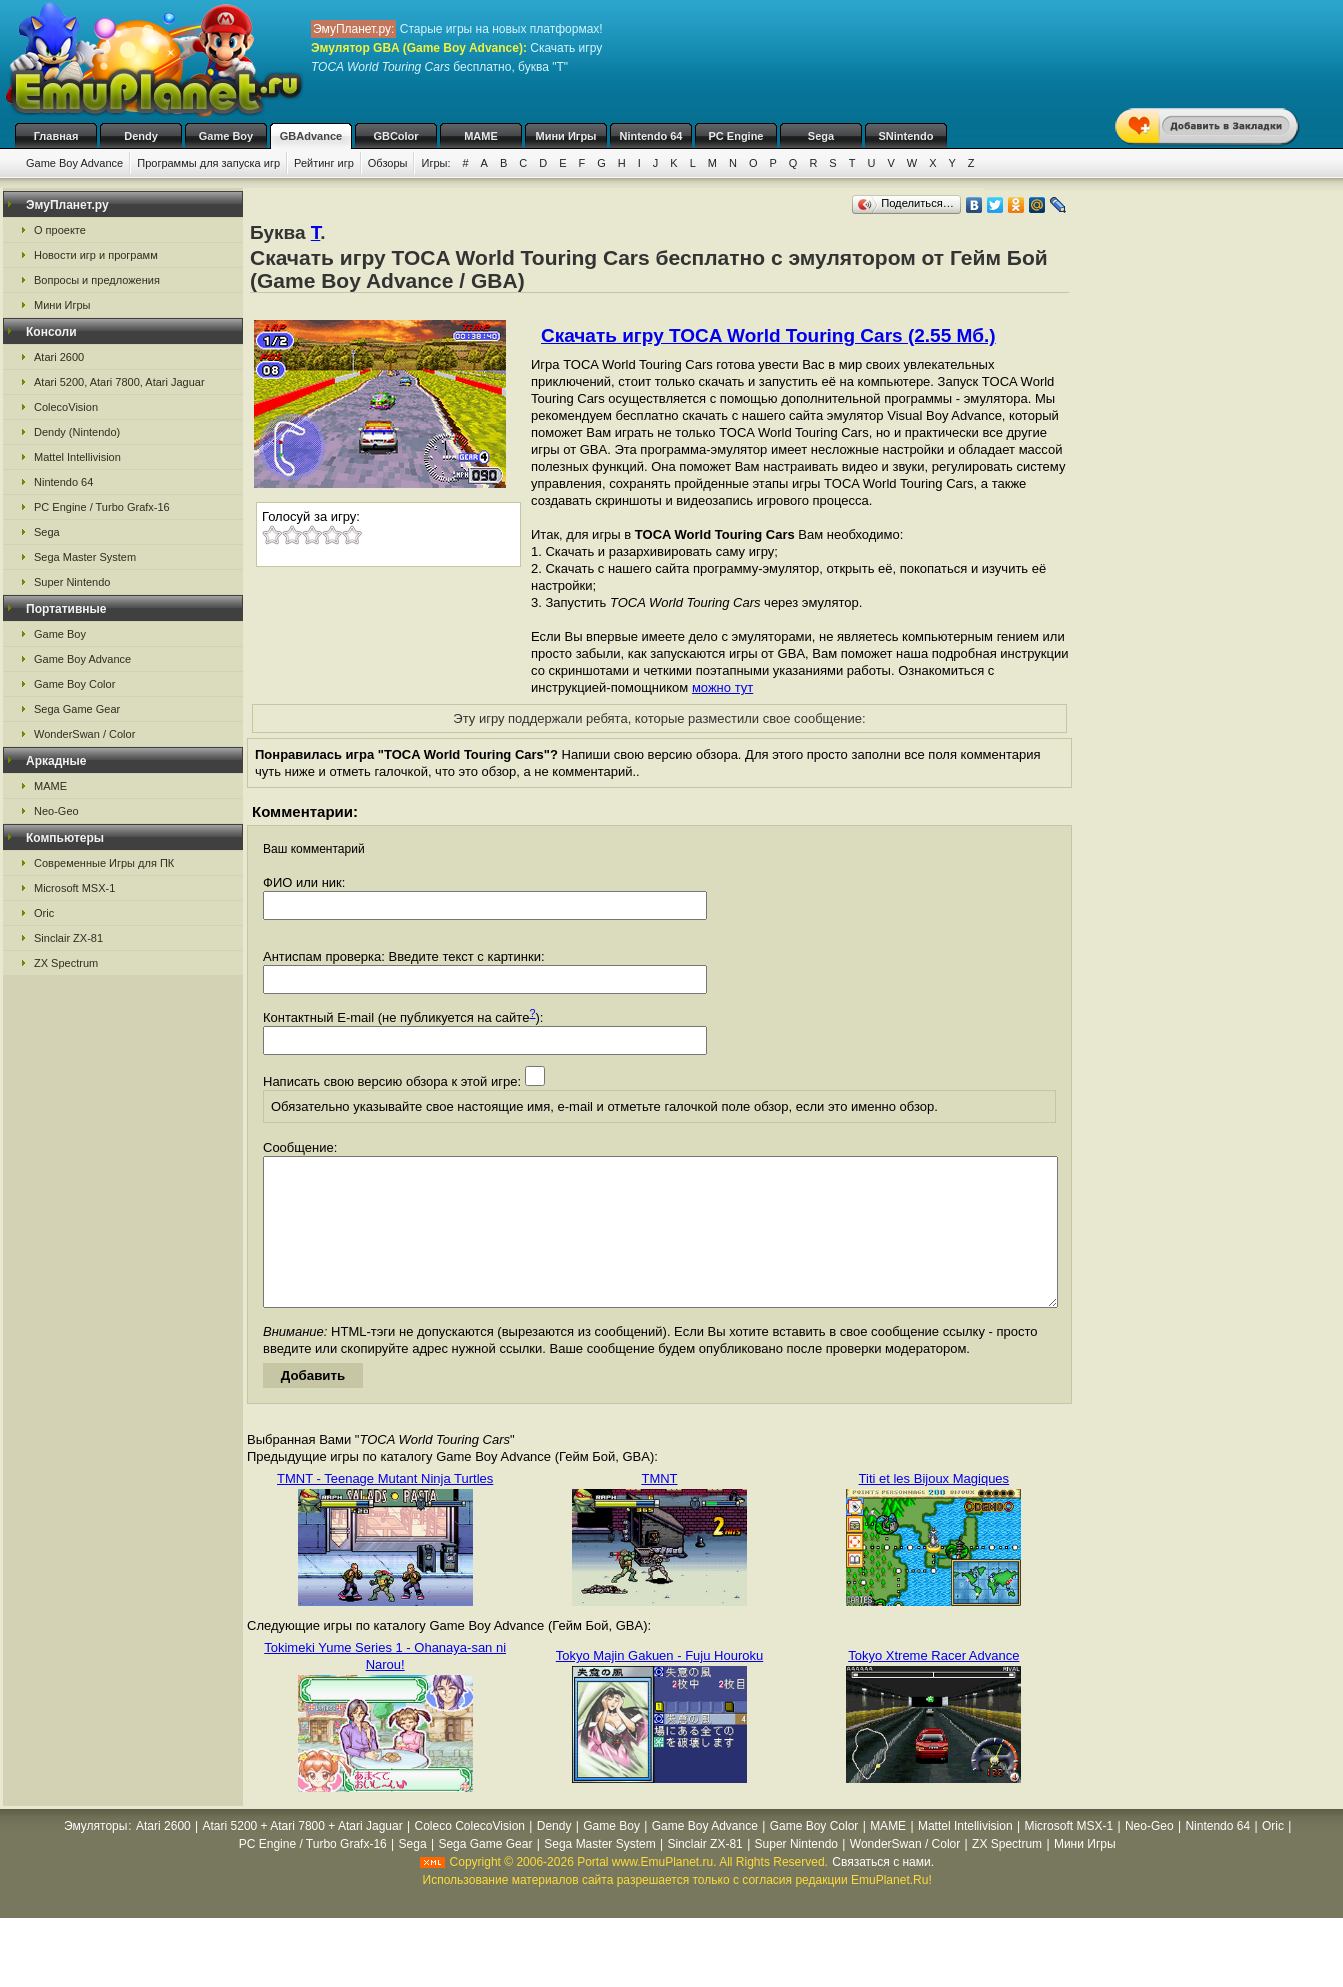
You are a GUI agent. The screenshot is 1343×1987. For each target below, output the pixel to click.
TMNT (659, 1508)
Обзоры (388, 163)
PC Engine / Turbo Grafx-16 (102, 507)
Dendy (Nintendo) (77, 432)
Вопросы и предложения (97, 280)
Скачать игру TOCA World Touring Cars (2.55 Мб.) (768, 335)
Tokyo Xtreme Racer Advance (933, 1685)
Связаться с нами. (883, 1892)
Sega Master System (85, 557)
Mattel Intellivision (77, 457)
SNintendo (906, 136)
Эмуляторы (95, 1856)
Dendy (141, 136)
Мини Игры (566, 136)
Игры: (435, 163)
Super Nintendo (72, 582)
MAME (481, 136)
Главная (56, 136)
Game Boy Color (74, 684)
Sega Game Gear (77, 709)
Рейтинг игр (324, 163)
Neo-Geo (56, 811)
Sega (821, 136)
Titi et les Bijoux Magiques (934, 1508)
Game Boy (226, 136)
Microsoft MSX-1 (74, 888)
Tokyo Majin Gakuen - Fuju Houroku (659, 1685)
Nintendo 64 (651, 136)
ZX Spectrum (66, 963)
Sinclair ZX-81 (68, 938)
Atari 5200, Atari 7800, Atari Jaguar (119, 382)
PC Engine (735, 136)
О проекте (60, 230)
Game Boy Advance (74, 163)
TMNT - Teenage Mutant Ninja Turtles (385, 1508)
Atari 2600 (59, 357)
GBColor (395, 136)
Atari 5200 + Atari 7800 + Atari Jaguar (303, 1856)
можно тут (722, 687)
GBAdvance (311, 136)
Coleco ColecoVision (469, 1856)
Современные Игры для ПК (104, 863)
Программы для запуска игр (208, 163)
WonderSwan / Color (84, 734)
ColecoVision (66, 407)
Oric (44, 913)
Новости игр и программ (96, 255)
